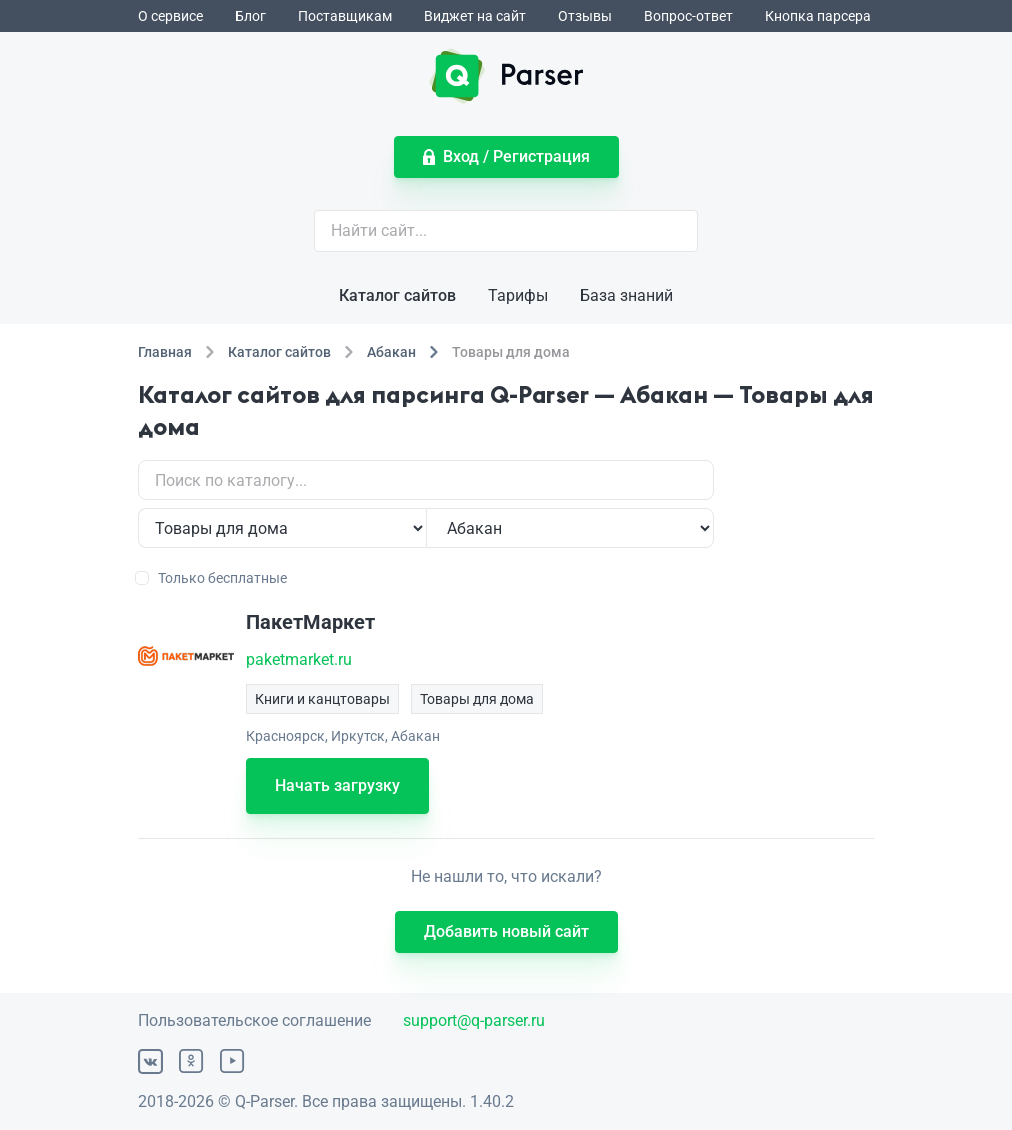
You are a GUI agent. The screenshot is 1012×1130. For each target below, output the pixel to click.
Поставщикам (345, 16)
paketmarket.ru (299, 659)
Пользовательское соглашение (254, 1020)
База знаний (626, 295)
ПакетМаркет (310, 622)
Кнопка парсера (818, 16)
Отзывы (585, 16)
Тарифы (518, 295)
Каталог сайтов (397, 295)
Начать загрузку (337, 785)
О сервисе (170, 16)
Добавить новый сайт (506, 931)
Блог (250, 16)
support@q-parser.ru (474, 1020)
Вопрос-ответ (688, 16)
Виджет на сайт (475, 16)
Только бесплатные (212, 578)
